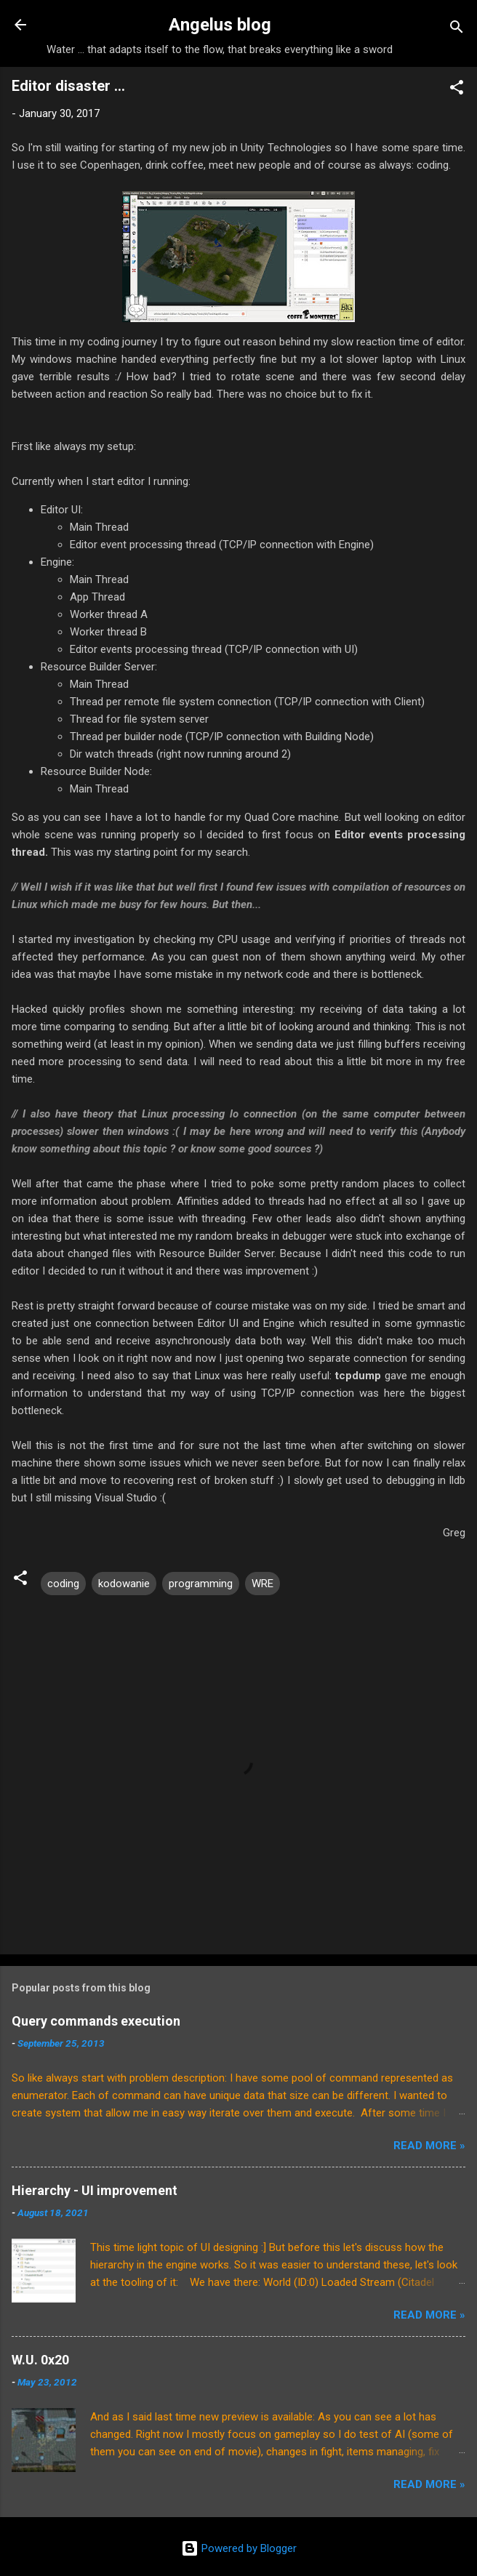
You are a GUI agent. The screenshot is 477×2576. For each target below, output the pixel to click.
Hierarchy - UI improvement (94, 2190)
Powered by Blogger (239, 2548)
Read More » (429, 2145)
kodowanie (124, 1583)
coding (63, 1583)
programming (201, 1583)
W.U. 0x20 (40, 2359)
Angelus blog (220, 25)
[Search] (456, 29)
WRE (262, 1583)
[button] (456, 90)
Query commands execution (96, 2021)
